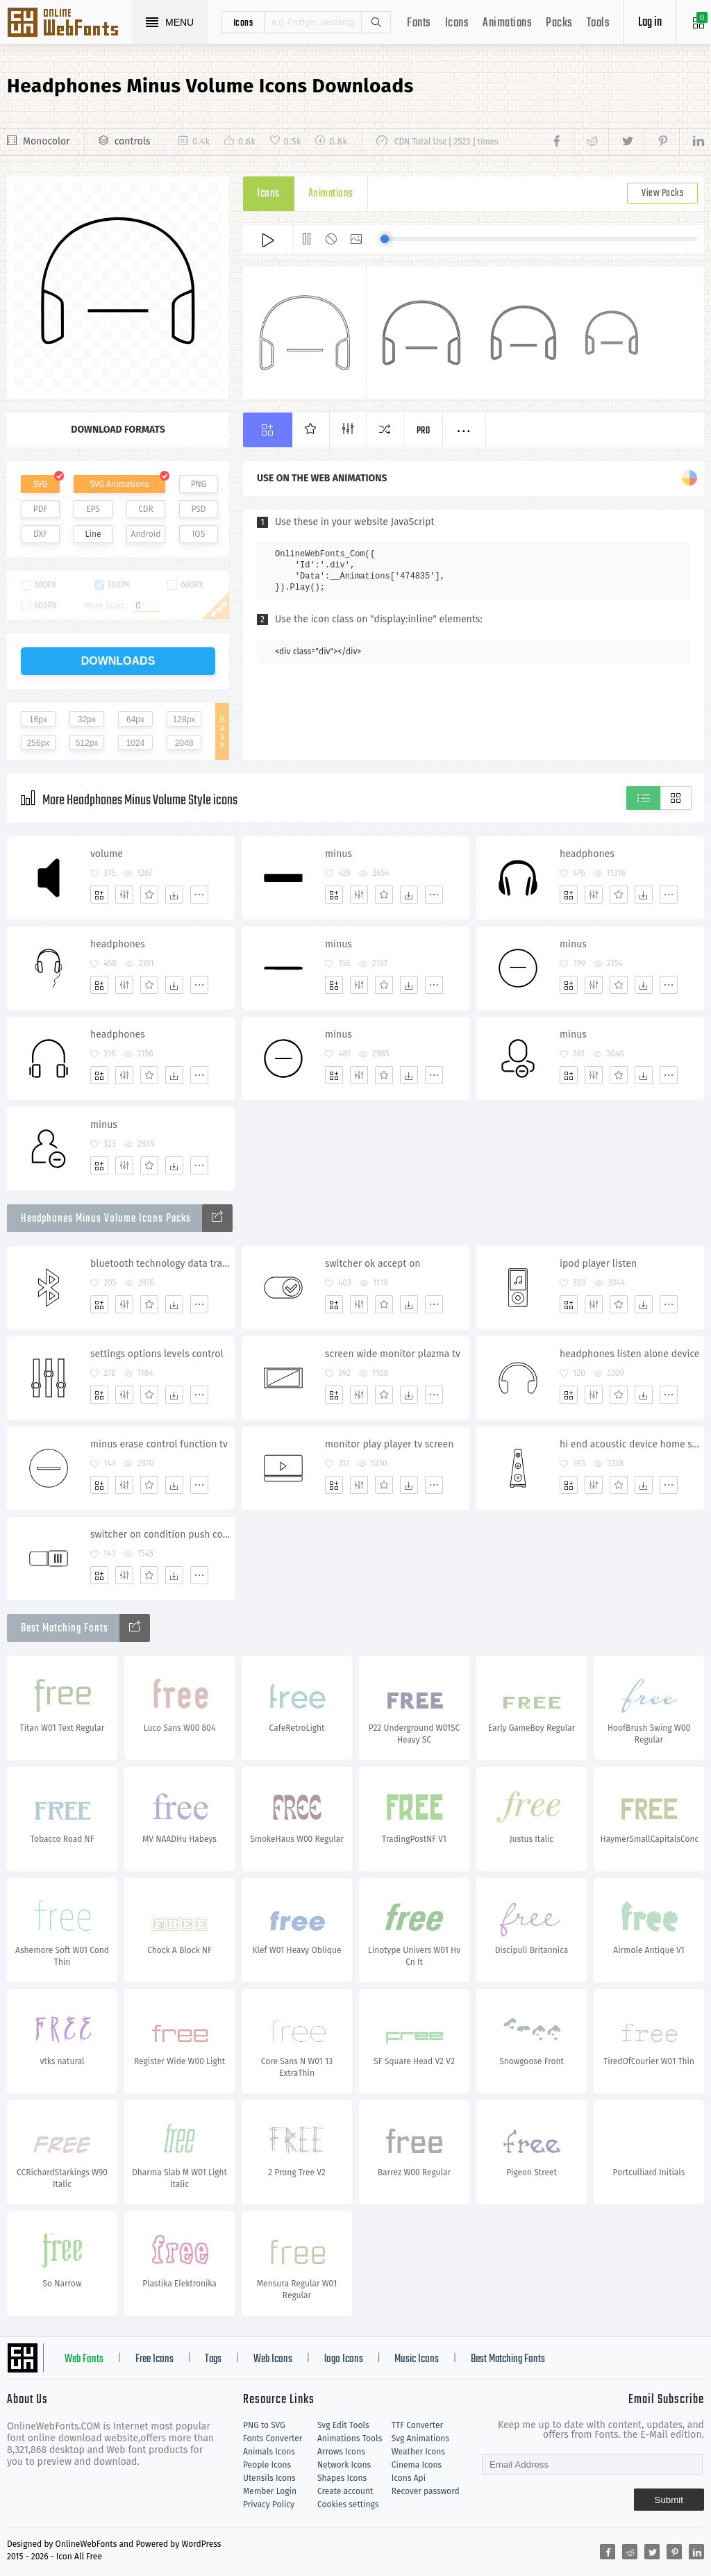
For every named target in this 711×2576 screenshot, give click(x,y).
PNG (199, 484)
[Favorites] (149, 895)
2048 (184, 743)
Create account (345, 2491)
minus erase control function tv (159, 1444)
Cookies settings (347, 2504)
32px (87, 719)
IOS (198, 534)
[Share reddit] (590, 142)
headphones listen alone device (630, 1354)
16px (38, 719)
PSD (198, 509)
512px (87, 743)
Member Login (269, 2491)
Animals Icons (269, 2452)
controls (133, 141)
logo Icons (343, 2359)
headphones (587, 854)
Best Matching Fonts (508, 2359)
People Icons (267, 2465)
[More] (199, 895)
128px (184, 719)
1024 (135, 743)
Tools (598, 23)
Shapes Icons (342, 2478)
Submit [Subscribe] (669, 2500)
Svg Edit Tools (343, 2425)
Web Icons (272, 2359)
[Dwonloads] (174, 895)
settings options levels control (157, 1354)
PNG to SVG (264, 2425)
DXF (40, 534)
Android (146, 534)
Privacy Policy (268, 2504)
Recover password (426, 2491)
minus (338, 854)
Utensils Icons (269, 2478)
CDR (145, 509)
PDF (40, 509)
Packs (559, 23)
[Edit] (124, 895)
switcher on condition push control (162, 1534)
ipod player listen (598, 1264)
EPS (93, 509)
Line (93, 534)
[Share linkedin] (691, 142)
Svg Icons (69, 23)
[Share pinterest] (661, 142)
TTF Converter (417, 2425)
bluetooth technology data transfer (162, 1264)
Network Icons (344, 2465)
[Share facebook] (561, 142)
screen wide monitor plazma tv (392, 1354)
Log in (650, 23)
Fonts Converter (272, 2438)
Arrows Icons (341, 2452)
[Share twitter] (626, 142)
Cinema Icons (417, 2465)
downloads (118, 661)
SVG (40, 484)
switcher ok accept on (373, 1264)
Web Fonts (84, 2359)
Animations (507, 23)
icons (243, 22)
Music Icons (416, 2359)
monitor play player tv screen (389, 1444)
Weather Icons (418, 2452)
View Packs (662, 193)
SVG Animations (119, 484)
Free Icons (154, 2359)
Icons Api (409, 2478)
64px (135, 719)
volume (106, 854)
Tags (213, 2359)
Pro (423, 431)
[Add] (99, 895)
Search (376, 22)
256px (38, 743)
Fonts (419, 23)
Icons (457, 23)
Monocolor (46, 141)
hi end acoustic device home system (631, 1444)
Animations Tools (349, 2438)
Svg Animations (420, 2438)
